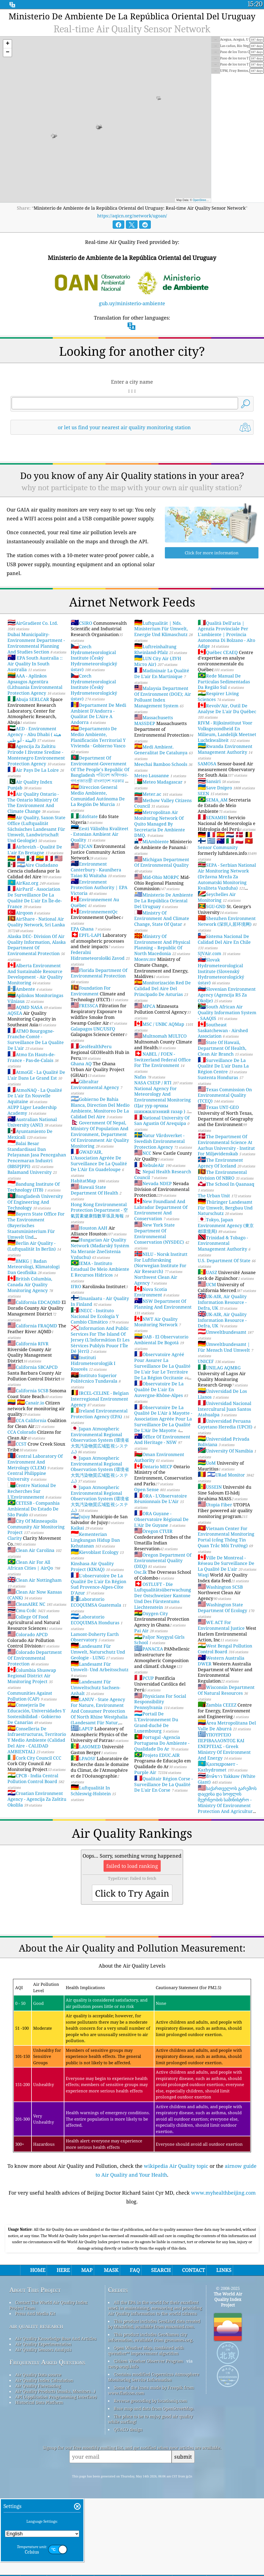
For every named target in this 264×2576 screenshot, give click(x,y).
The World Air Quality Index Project (228, 2376)
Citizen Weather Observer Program (148, 2438)
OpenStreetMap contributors (210, 200)
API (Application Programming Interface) (56, 2474)
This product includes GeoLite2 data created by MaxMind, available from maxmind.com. (154, 2401)
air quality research (36, 2403)
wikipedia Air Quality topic (176, 2166)
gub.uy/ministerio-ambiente (132, 303)
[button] (7, 44)
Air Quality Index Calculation (44, 2457)
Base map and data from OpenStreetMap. (154, 2485)
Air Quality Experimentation (43, 2421)
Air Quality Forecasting (38, 2463)
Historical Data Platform (39, 2479)
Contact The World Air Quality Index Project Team (48, 2382)
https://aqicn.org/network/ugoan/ (132, 216)
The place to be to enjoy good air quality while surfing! (150, 2496)
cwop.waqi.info (123, 2443)
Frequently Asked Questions (47, 2439)
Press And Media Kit (35, 2390)
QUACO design (128, 2506)
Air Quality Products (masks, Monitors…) (55, 2468)
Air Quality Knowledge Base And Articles (55, 2416)
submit (183, 2533)
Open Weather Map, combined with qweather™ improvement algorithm (146, 2427)
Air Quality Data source (38, 2452)
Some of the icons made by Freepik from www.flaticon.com (151, 2467)
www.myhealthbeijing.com (223, 2192)
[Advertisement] (132, 2261)
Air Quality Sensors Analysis (43, 2427)
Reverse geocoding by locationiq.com (150, 2478)
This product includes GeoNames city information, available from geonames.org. (150, 2414)
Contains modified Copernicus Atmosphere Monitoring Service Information (153, 2454)
